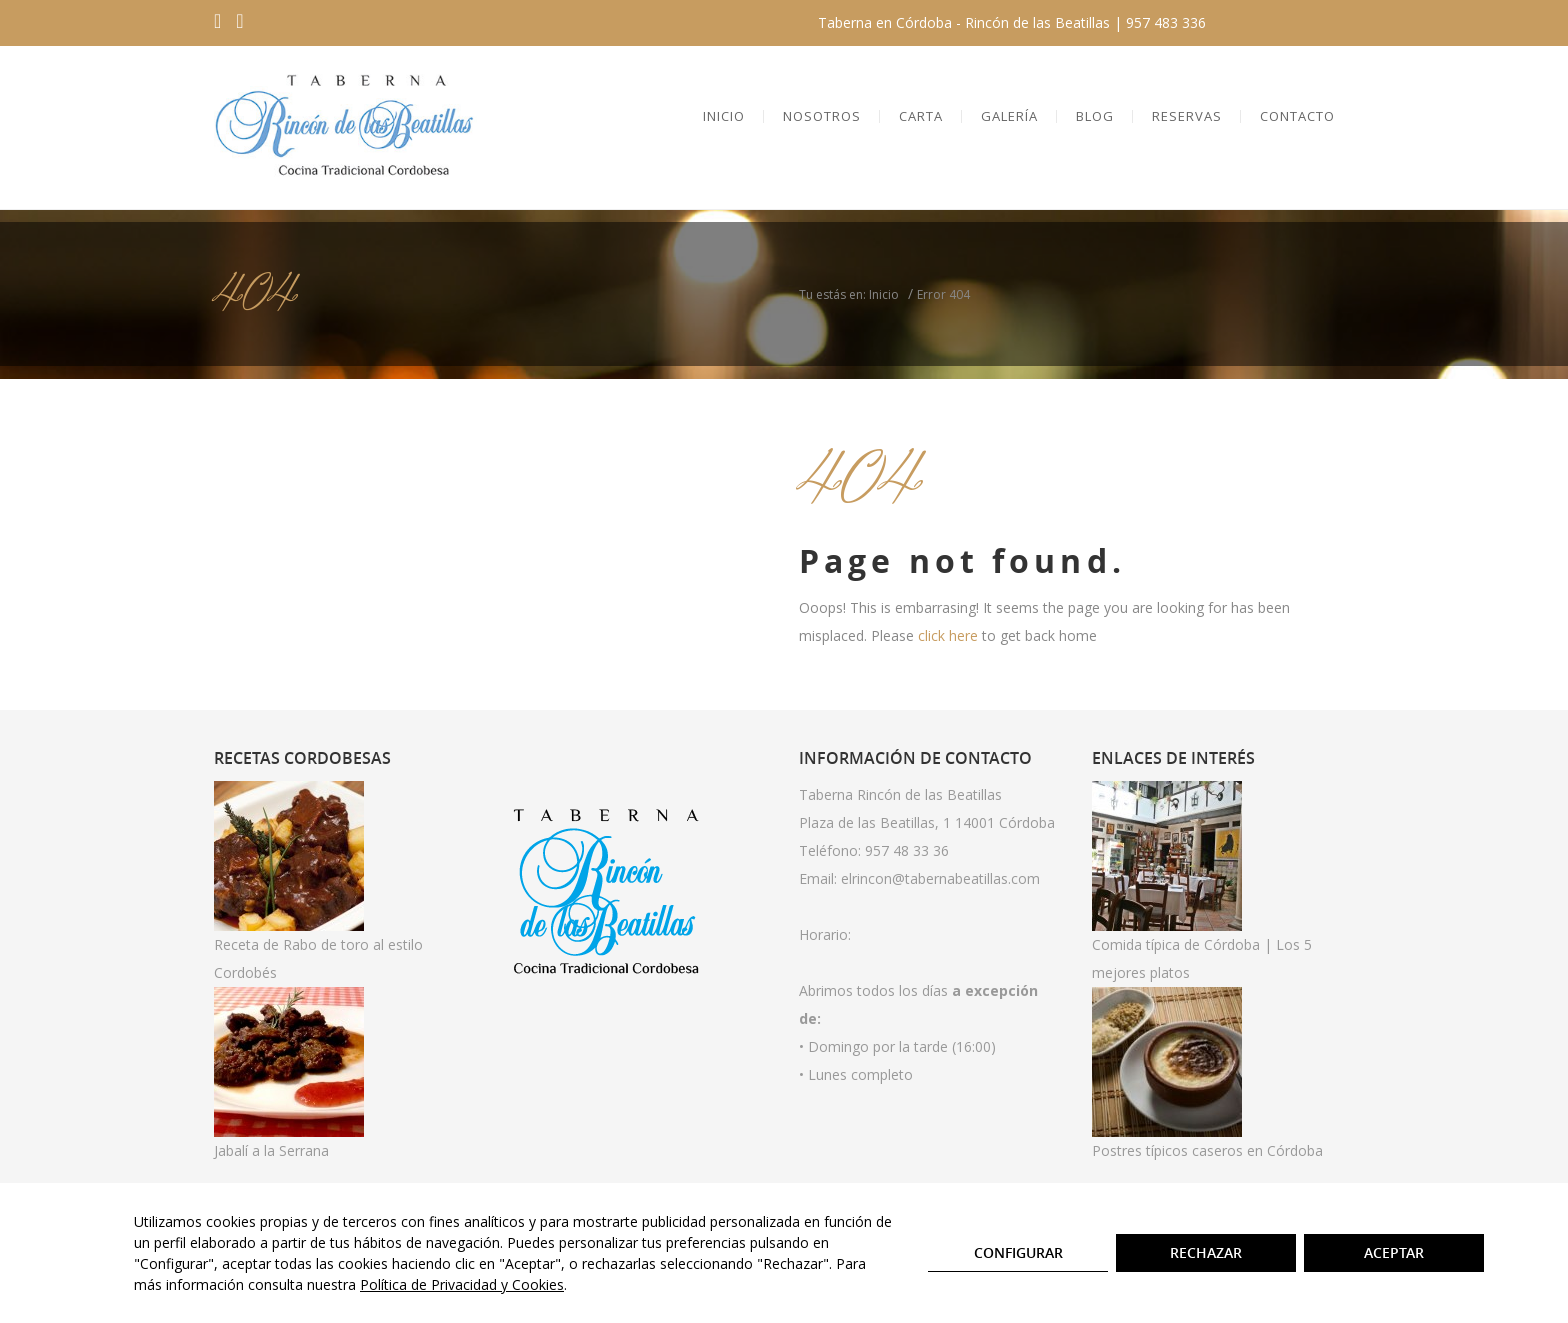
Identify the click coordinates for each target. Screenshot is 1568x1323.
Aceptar (1394, 1252)
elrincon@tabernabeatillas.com (940, 878)
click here (948, 635)
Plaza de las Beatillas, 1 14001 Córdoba (927, 822)
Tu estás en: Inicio (849, 294)
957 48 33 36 (907, 850)
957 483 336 (1166, 22)
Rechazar (1206, 1252)
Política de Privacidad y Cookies (462, 1284)
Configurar (1018, 1252)
